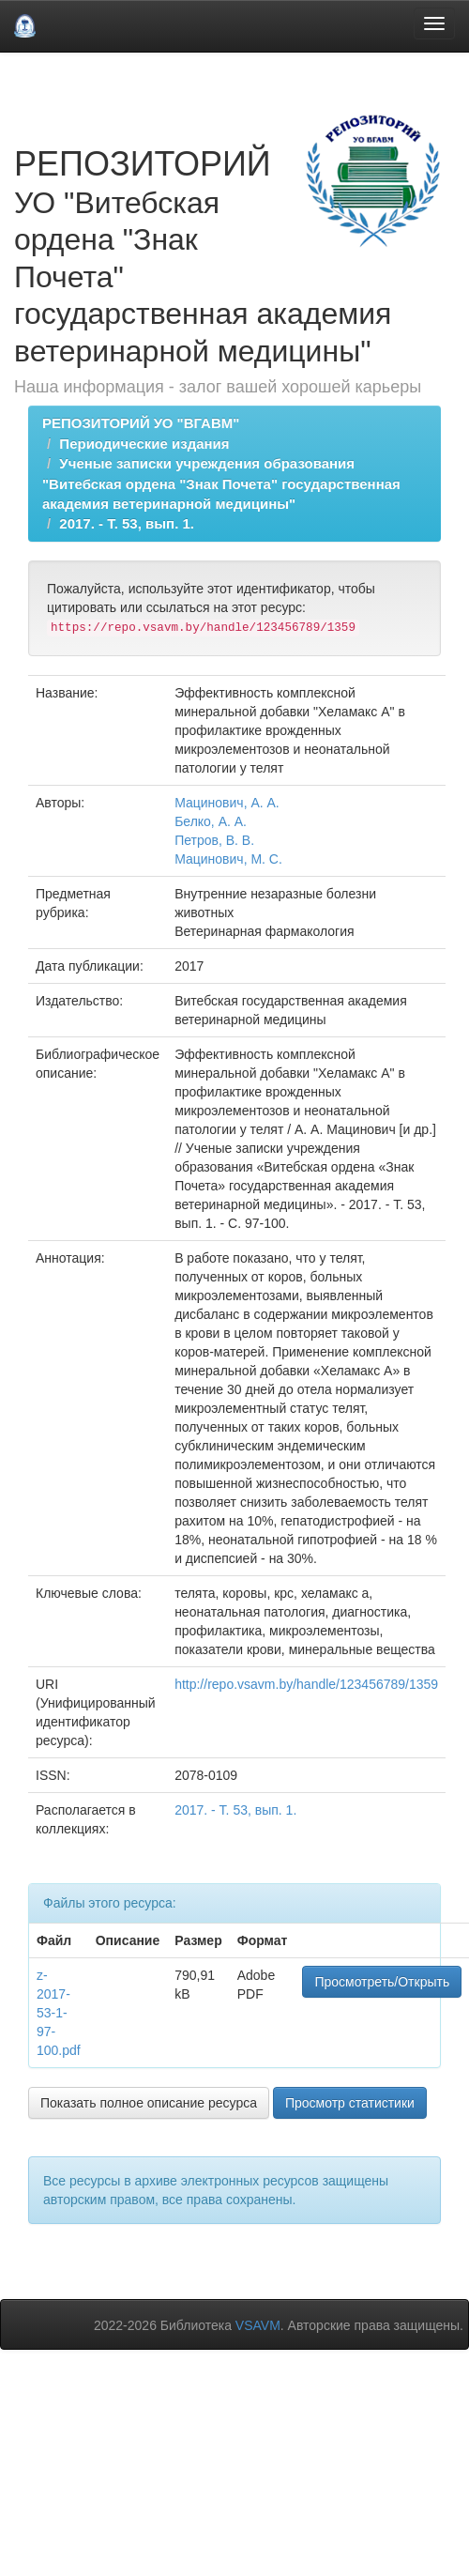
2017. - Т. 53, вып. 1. (126, 523)
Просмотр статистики (350, 2102)
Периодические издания (144, 444)
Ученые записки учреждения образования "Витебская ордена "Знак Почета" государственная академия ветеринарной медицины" (221, 483)
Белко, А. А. (210, 821)
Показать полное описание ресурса (148, 2102)
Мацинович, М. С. (228, 858)
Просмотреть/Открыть (381, 1981)
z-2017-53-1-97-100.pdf (59, 2013)
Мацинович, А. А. (227, 802)
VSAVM (257, 2325)
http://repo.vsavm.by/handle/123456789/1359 (306, 1684)
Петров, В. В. (214, 840)
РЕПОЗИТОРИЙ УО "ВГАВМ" (140, 423)
